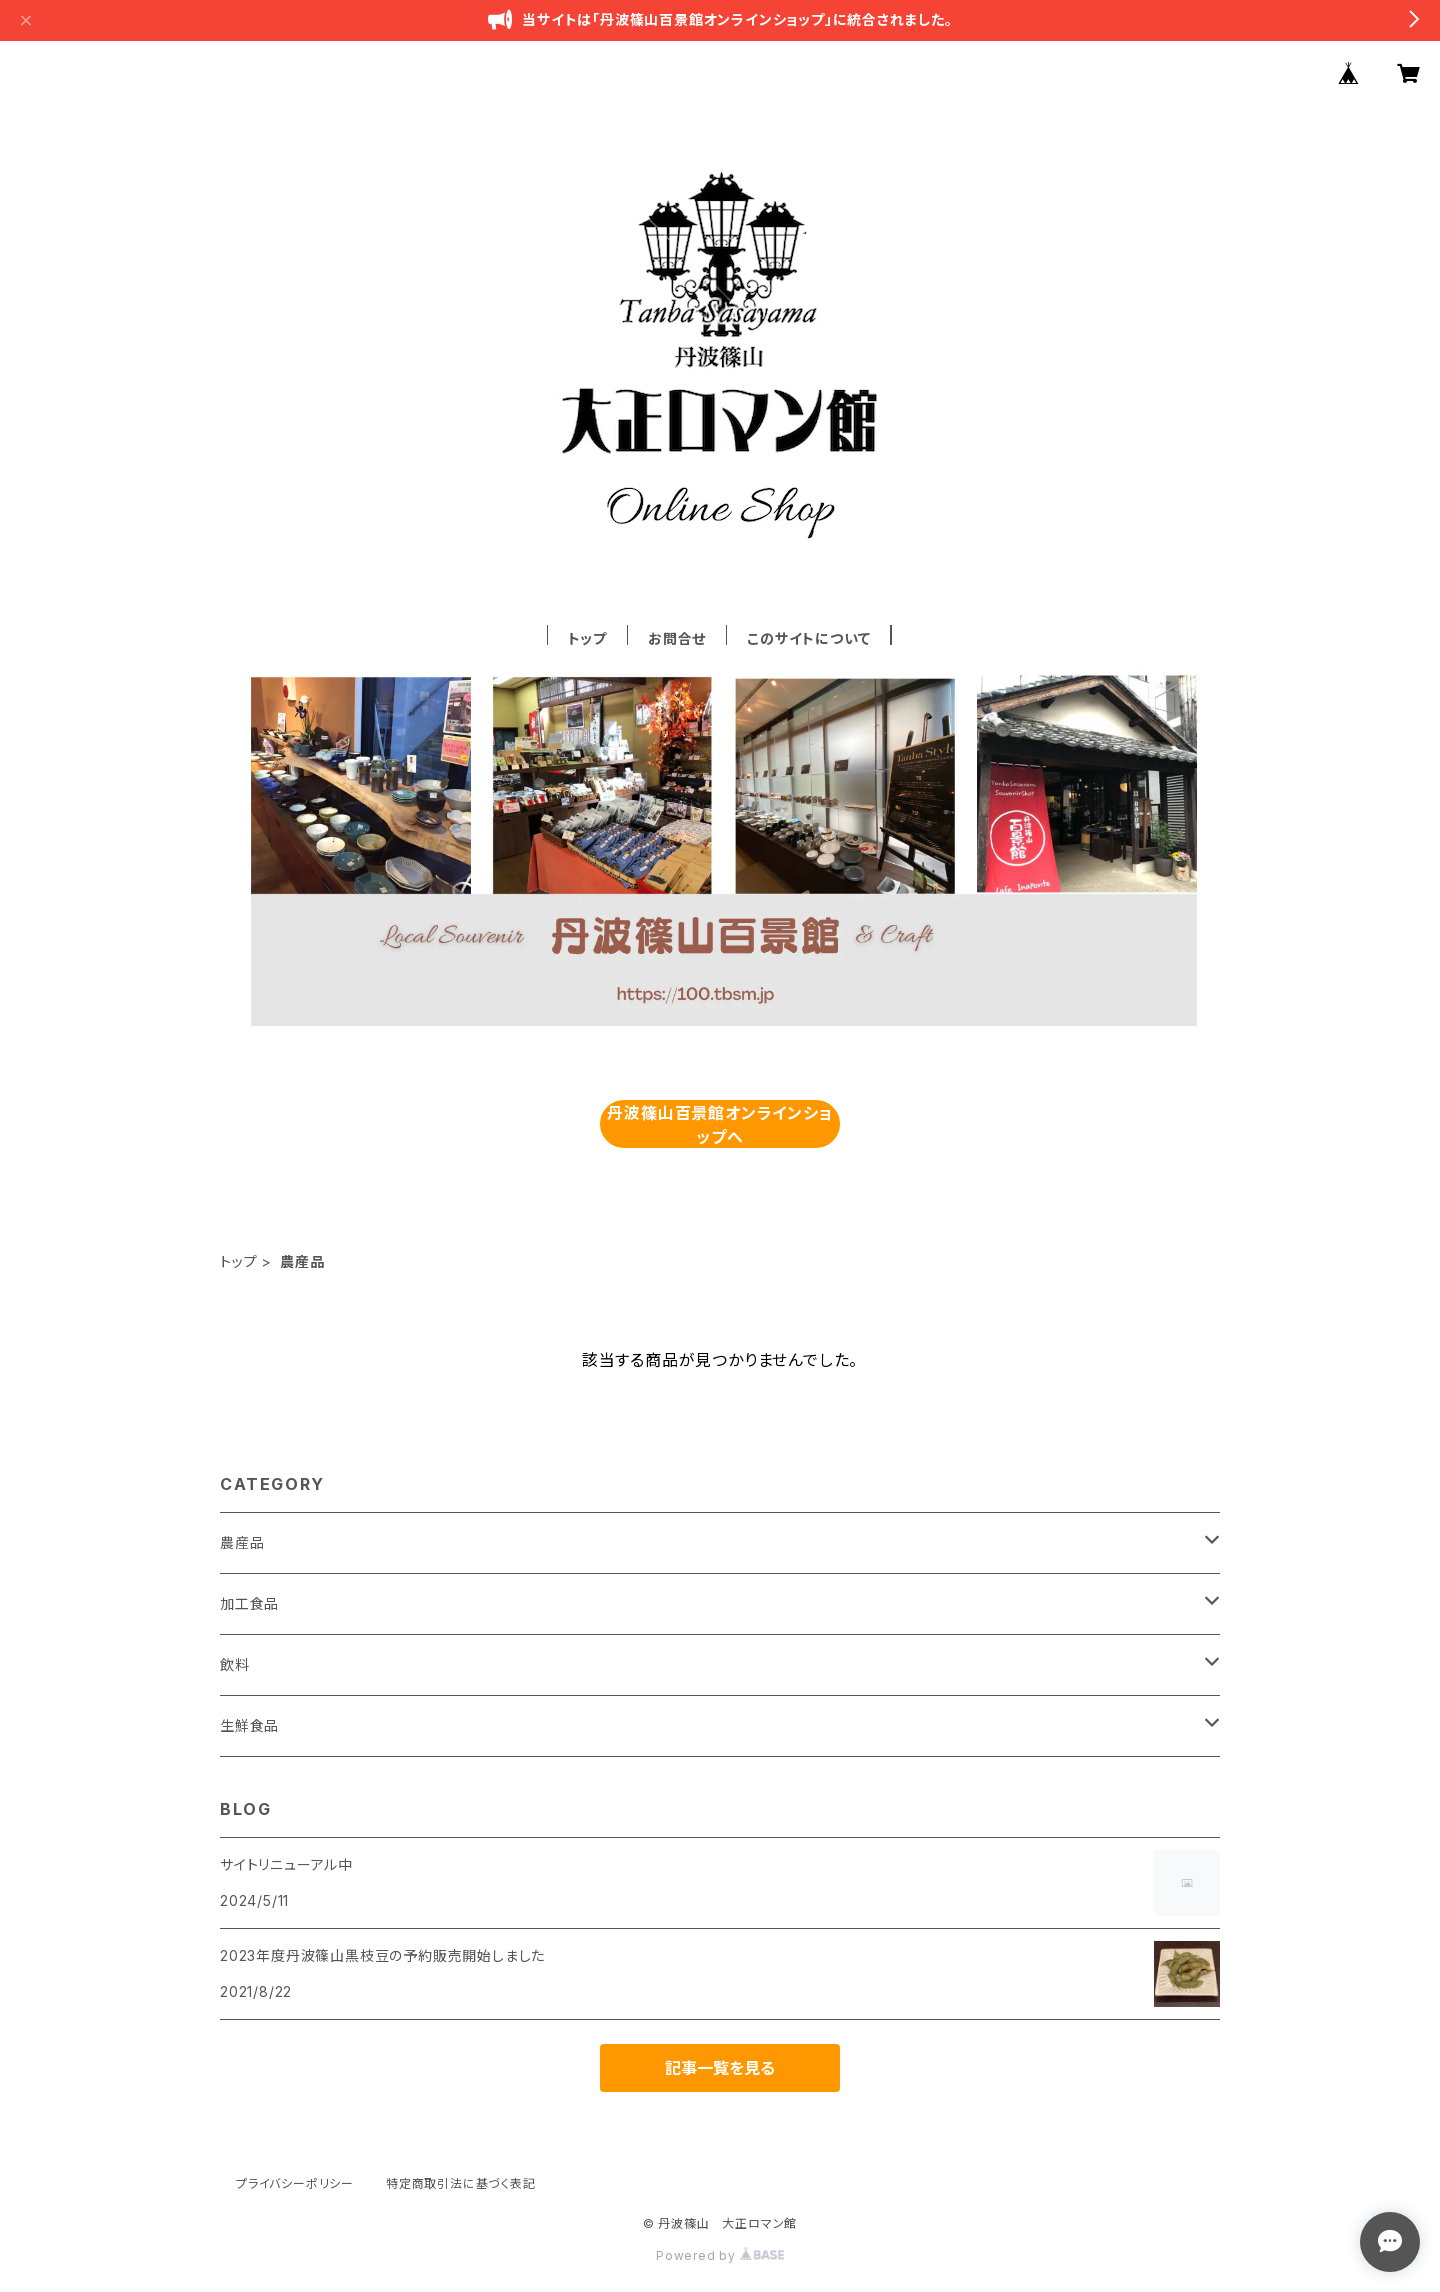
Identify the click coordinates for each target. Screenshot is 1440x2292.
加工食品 (249, 1603)
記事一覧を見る (720, 2068)
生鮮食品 (249, 1725)
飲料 (235, 1664)
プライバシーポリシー (295, 2183)
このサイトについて (808, 638)
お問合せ (677, 638)
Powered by (720, 2255)
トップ (587, 638)
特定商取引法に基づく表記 (461, 2183)
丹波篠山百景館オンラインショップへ (719, 1125)
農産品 (242, 1542)
